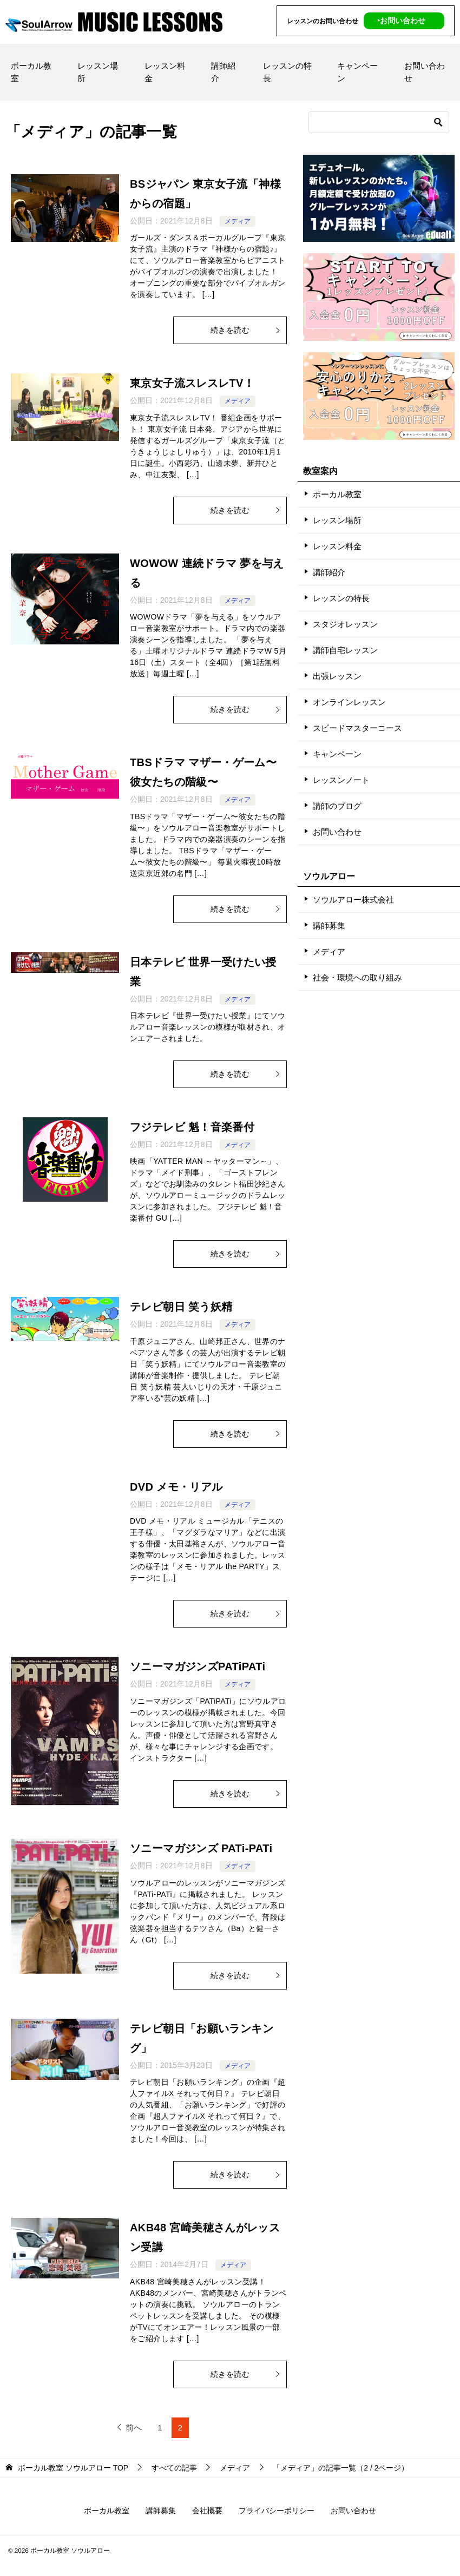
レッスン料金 (164, 72)
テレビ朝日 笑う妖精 (181, 1307)
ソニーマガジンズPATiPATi (197, 1666)
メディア (238, 221)
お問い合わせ (424, 72)
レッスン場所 (97, 72)
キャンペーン (357, 72)
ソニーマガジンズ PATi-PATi (201, 1848)
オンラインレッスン (349, 702)
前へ (134, 2427)
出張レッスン (337, 676)
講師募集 (329, 925)
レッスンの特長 (287, 72)
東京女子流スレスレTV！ (192, 383)
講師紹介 (223, 72)
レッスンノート (341, 780)
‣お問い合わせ (401, 20)
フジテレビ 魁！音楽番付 (192, 1127)
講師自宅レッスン (345, 650)
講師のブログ (337, 806)
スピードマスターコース (357, 728)
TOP (73, 2467)
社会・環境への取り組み (357, 977)
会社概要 (207, 2510)
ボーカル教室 (31, 72)
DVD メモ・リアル (176, 1487)
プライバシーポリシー (276, 2510)
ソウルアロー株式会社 (353, 899)
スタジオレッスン (345, 624)
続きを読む (246, 330)
